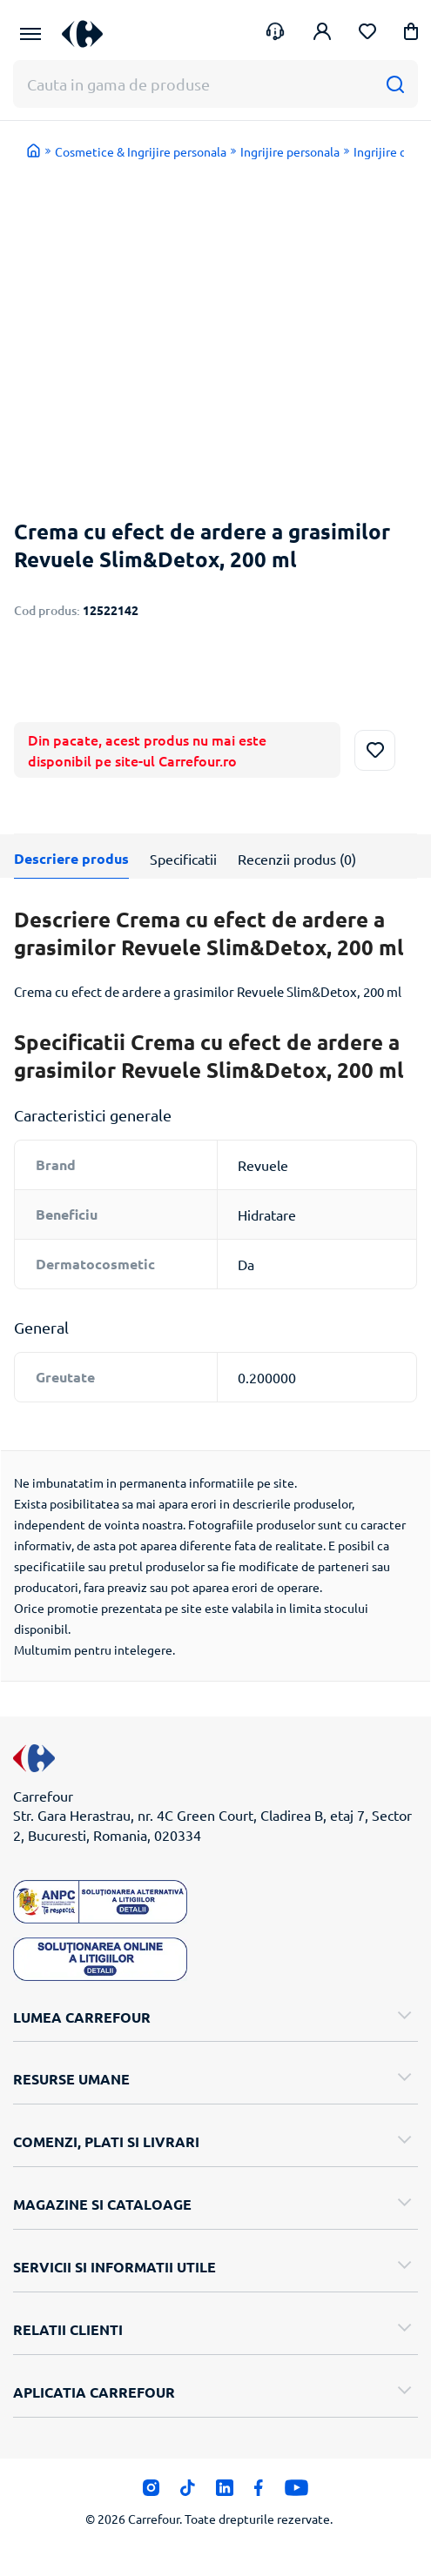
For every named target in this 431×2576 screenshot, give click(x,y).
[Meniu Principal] (30, 34)
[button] (411, 34)
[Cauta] (395, 84)
